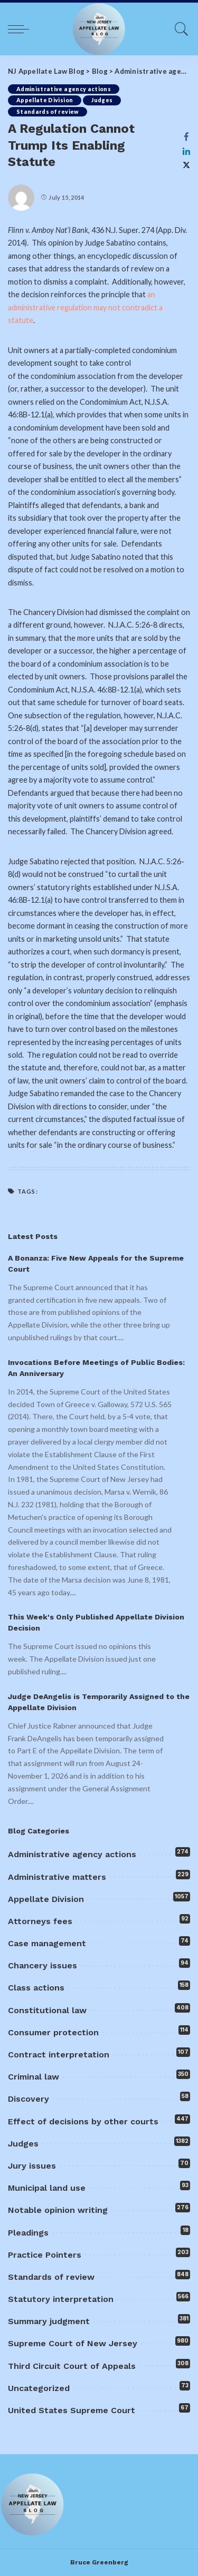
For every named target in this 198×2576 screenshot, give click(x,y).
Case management (47, 1943)
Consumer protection (53, 2032)
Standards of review (47, 112)
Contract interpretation (58, 2055)
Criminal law (33, 2077)
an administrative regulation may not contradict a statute (85, 307)
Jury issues (32, 2166)
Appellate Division (44, 100)
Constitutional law (47, 2010)
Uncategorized (39, 2388)
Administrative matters (57, 1877)
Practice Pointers (44, 2255)
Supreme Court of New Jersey (72, 2343)
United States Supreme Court (71, 2410)
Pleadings (28, 2233)
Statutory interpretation (61, 2299)
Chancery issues (42, 1965)
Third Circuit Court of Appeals (72, 2366)
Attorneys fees (40, 1921)
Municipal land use (47, 2188)
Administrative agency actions (63, 89)
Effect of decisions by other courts (83, 2121)
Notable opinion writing (58, 2210)
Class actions (36, 1988)
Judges (101, 100)
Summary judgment (49, 2321)
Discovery (28, 2099)
